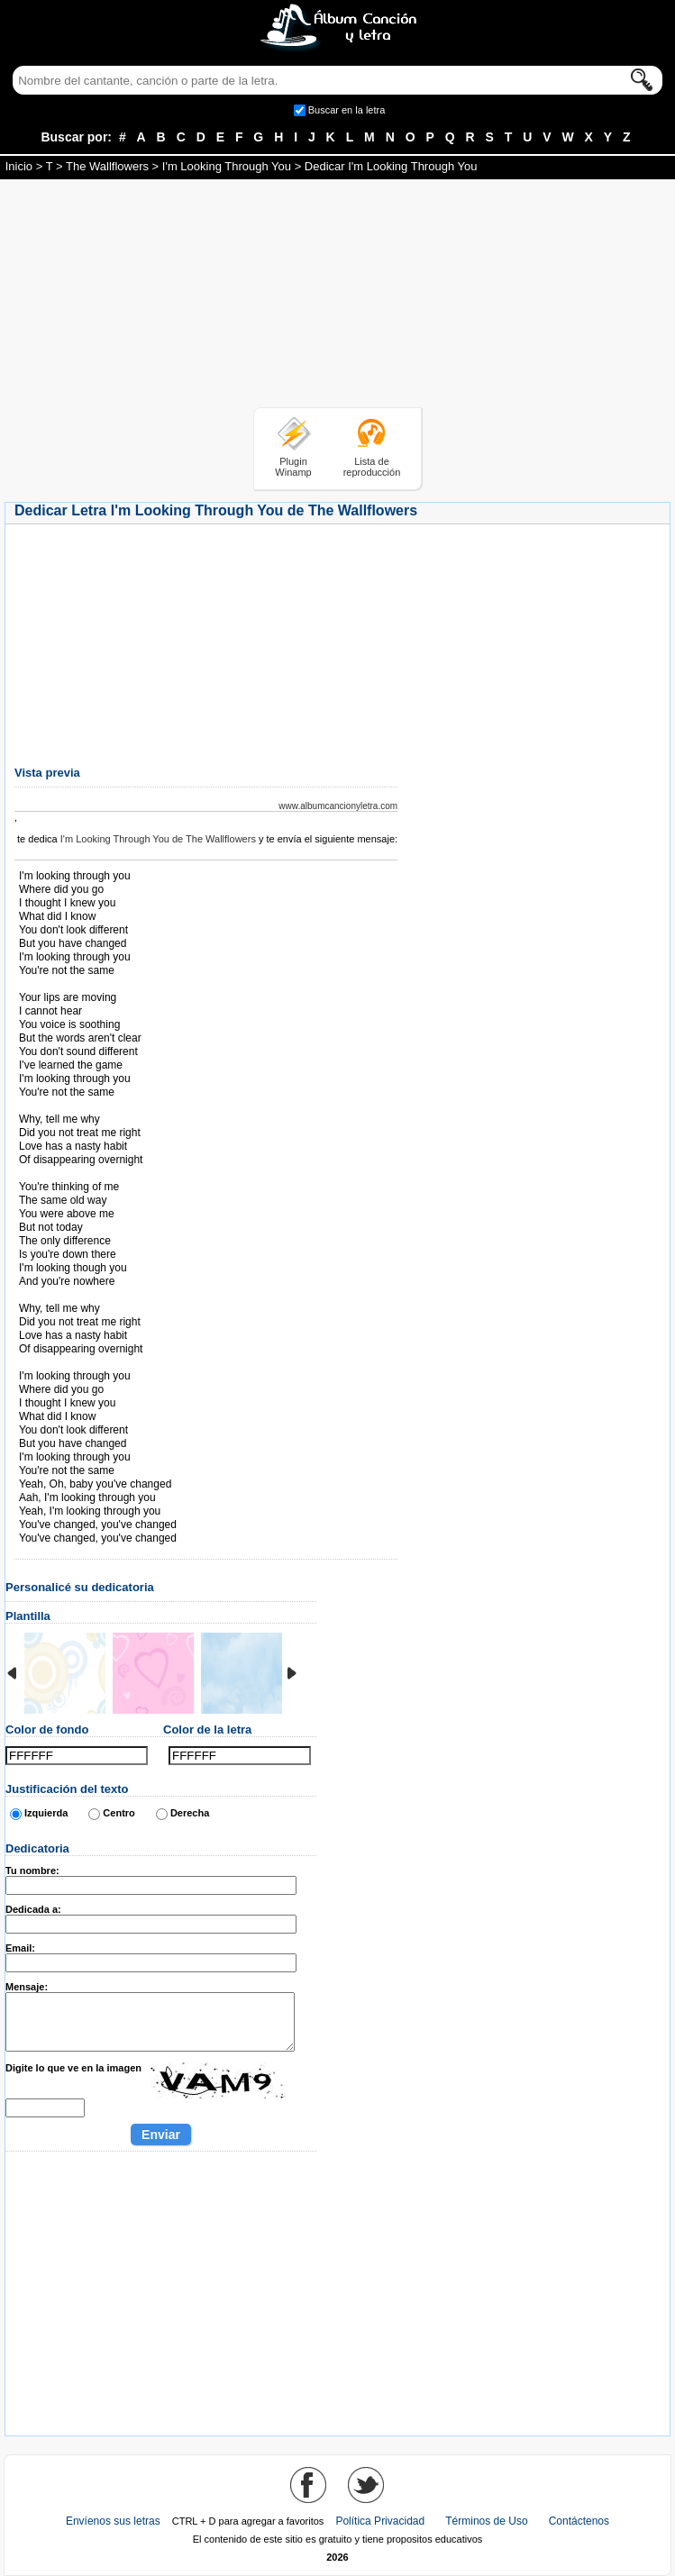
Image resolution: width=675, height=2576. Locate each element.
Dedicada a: (33, 1909)
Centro (118, 1812)
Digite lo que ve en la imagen (73, 2067)
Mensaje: (26, 1986)
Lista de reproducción (372, 467)
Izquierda (46, 1812)
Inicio (18, 166)
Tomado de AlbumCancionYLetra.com (94, 1363)
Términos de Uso (486, 2521)
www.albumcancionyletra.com (337, 806)
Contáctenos (579, 2521)
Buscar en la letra (347, 110)
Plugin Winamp (293, 467)
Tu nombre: (32, 1870)
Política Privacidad (379, 2521)
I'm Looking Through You (226, 166)
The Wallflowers (107, 166)
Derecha (189, 1812)
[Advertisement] (338, 296)
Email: (20, 1948)
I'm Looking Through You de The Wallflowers (158, 838)
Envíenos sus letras (113, 2521)
